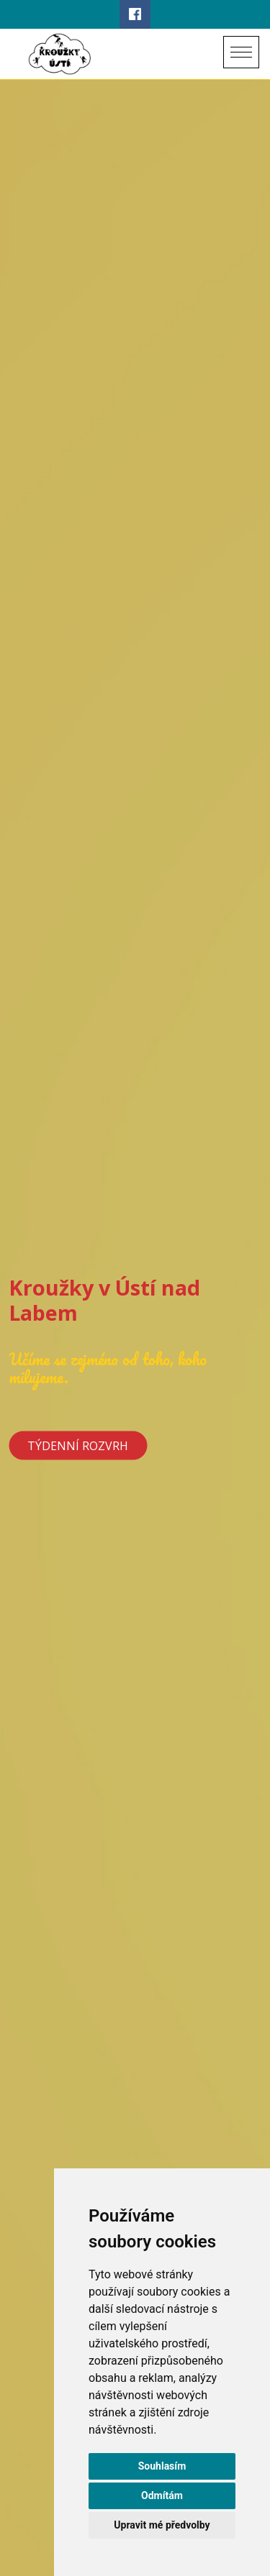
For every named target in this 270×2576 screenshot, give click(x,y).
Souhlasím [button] (162, 2466)
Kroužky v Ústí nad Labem (104, 1299)
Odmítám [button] (162, 2495)
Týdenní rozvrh (77, 1446)
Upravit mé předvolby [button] (162, 2525)
